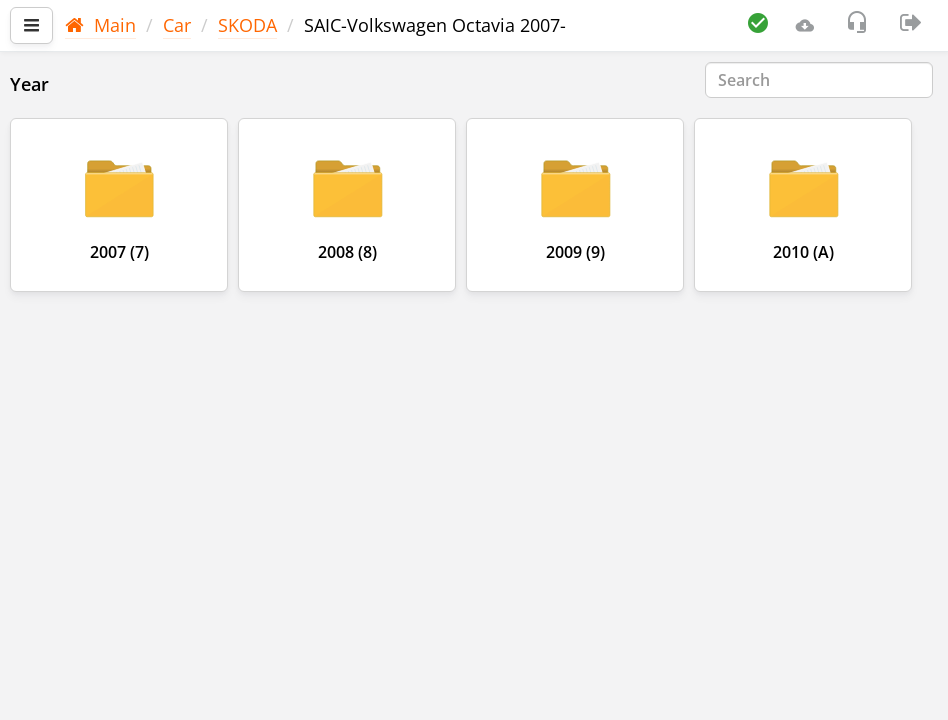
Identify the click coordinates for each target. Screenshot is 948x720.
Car (177, 25)
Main (100, 25)
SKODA (247, 25)
